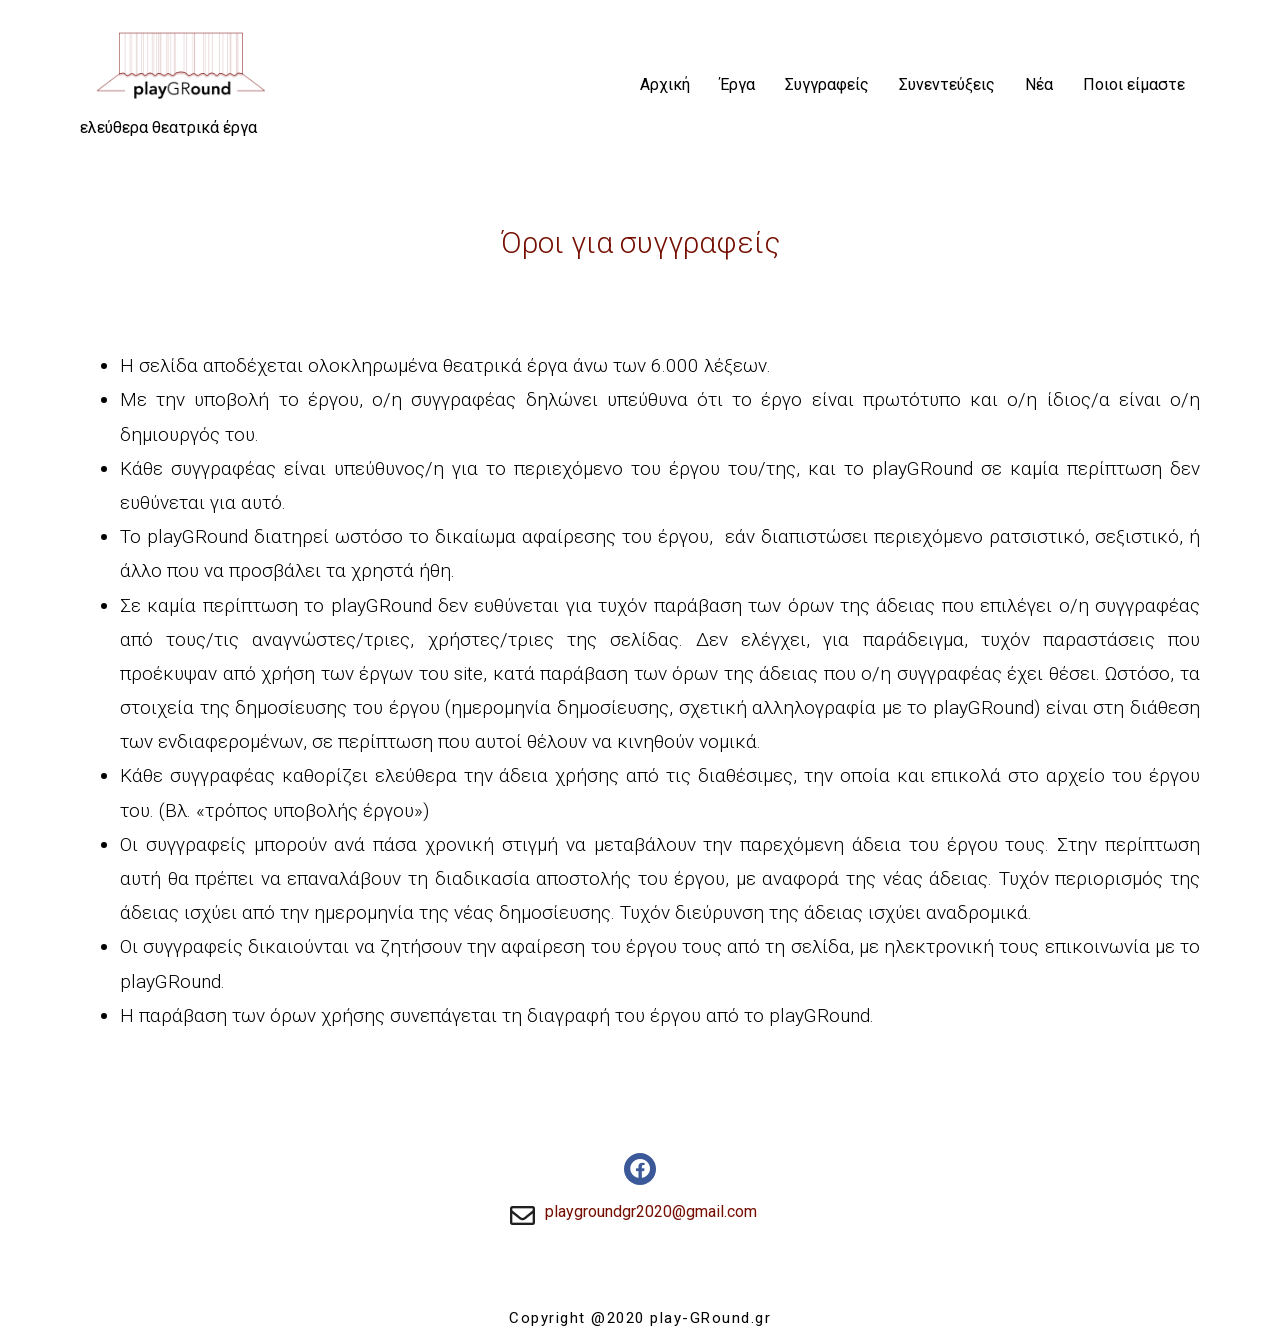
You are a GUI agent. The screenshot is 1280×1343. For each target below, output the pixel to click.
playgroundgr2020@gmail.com (651, 1211)
